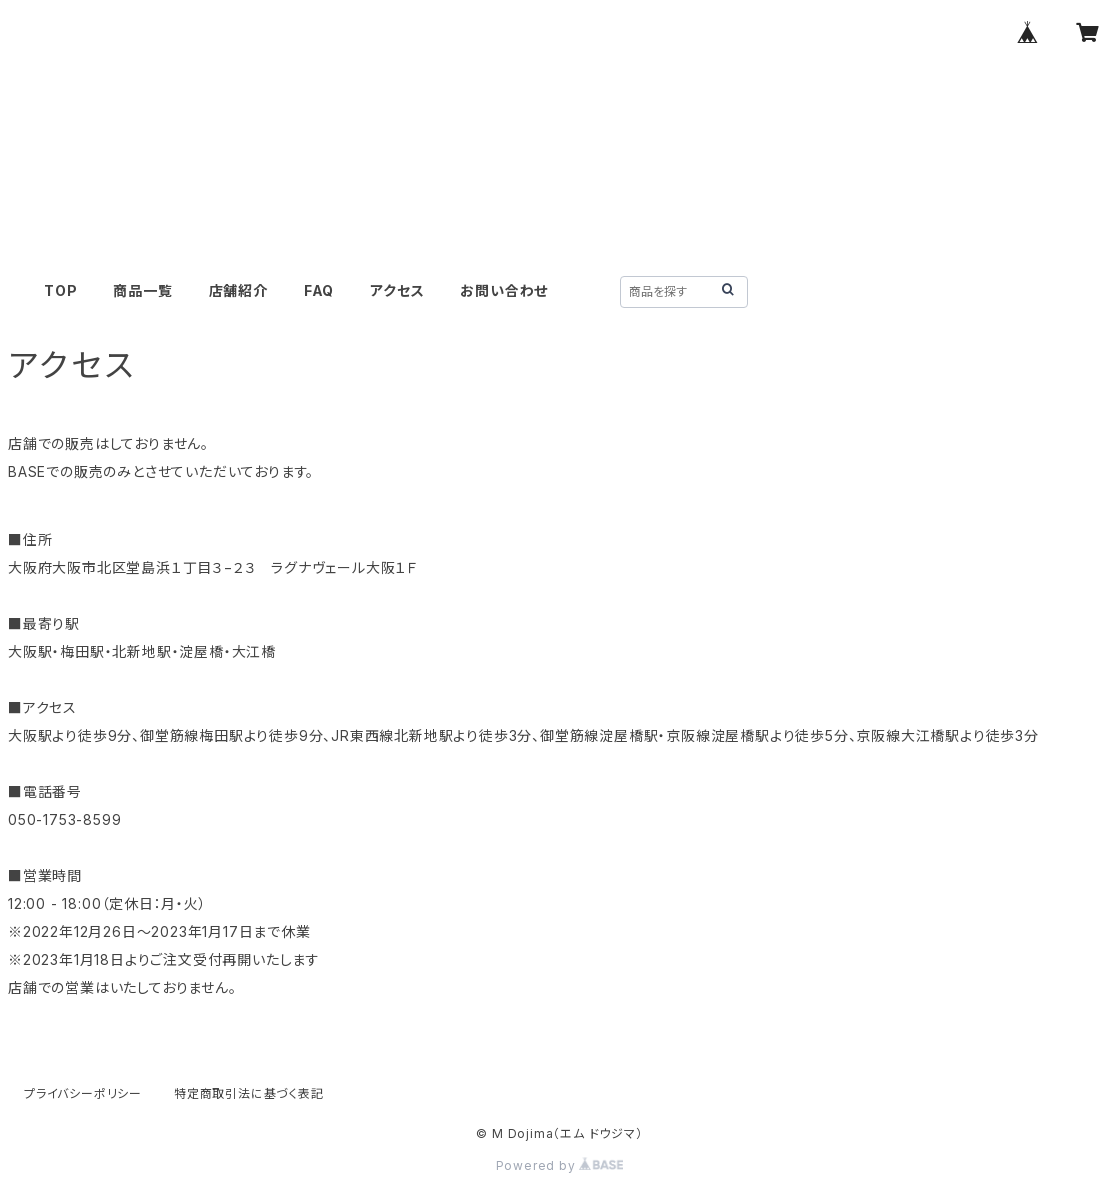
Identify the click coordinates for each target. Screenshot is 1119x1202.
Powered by (560, 1165)
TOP (60, 290)
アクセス (397, 290)
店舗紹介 (238, 290)
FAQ (319, 290)
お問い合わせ (504, 290)
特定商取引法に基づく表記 (249, 1093)
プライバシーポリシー (83, 1093)
